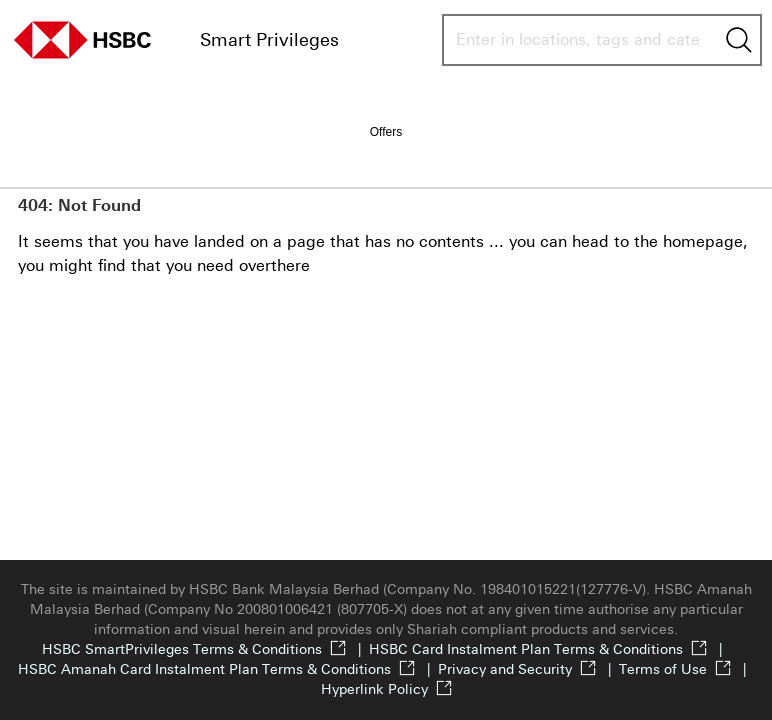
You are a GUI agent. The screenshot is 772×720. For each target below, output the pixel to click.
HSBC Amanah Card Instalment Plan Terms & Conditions (228, 669)
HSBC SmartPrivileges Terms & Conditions (205, 649)
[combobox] (578, 40)
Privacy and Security (528, 669)
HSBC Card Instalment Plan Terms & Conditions (549, 649)
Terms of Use (686, 669)
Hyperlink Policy (386, 689)
